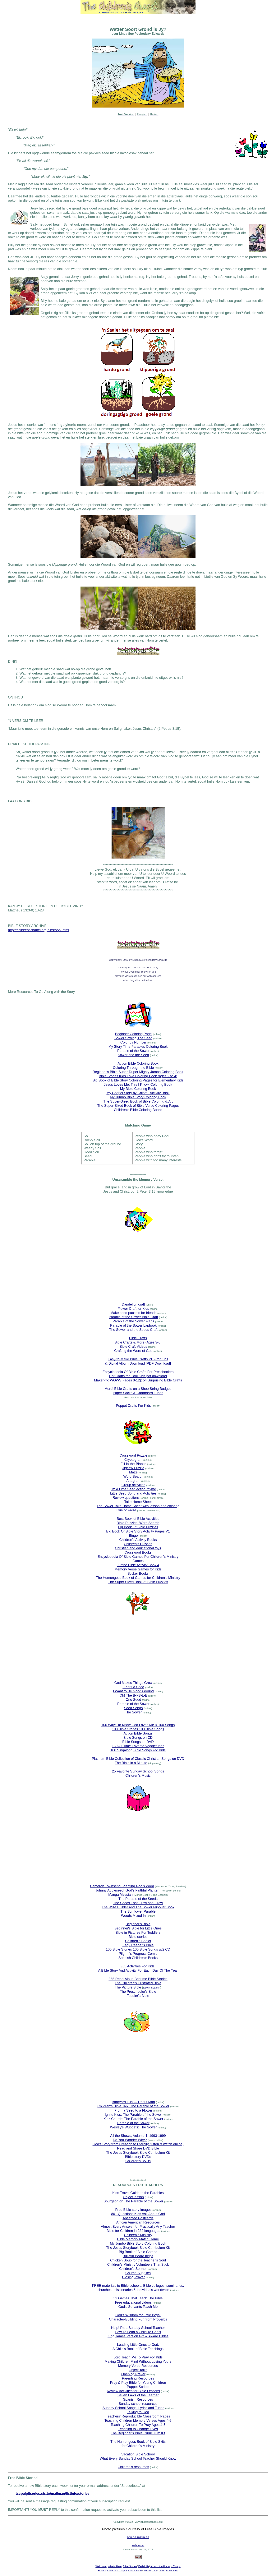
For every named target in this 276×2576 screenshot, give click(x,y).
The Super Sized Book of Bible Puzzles (138, 1582)
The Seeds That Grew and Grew (138, 1903)
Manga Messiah (120, 1894)
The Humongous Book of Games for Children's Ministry (138, 1578)
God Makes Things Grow (133, 1683)
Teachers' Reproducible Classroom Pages (138, 2416)
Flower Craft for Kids (133, 1309)
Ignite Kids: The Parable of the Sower (133, 2115)
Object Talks (138, 2370)
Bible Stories (130, 2566)
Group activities (133, 1485)
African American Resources (138, 2222)
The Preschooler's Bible (138, 1991)
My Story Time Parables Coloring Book (138, 1046)
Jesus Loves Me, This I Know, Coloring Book (138, 1084)
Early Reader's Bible (138, 1945)
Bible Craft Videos (133, 1346)
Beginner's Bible (138, 1924)
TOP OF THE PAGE (138, 2537)
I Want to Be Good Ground (133, 1691)
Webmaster (138, 2545)
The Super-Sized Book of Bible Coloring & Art (138, 1101)
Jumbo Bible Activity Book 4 (138, 1565)
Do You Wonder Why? (130, 2140)
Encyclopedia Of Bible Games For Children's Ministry (138, 1557)
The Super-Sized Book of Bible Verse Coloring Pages (138, 1106)
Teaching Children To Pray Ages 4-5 (138, 2425)
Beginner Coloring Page (133, 1034)
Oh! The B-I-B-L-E (133, 1695)
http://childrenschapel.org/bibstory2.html (38, 930)
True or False (126, 1510)
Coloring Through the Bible (133, 1068)
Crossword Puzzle (133, 1455)
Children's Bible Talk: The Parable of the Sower (133, 2106)
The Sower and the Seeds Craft (133, 1330)
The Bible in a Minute (131, 1763)
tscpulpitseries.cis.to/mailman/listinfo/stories (53, 2493)
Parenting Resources (138, 2378)
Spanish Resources (138, 2399)
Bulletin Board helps (138, 2256)
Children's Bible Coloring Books (138, 1110)
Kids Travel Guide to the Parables (138, 2193)
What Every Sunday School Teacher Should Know (138, 2458)
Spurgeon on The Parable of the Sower (133, 2201)
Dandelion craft (133, 1304)
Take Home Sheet (138, 1502)
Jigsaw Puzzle (133, 1468)
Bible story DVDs (138, 2157)
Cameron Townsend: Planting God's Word (122, 1886)
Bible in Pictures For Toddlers (138, 1932)
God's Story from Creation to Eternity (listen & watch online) (138, 2144)
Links (161, 2570)
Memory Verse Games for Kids (137, 1569)
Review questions (126, 1498)
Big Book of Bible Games (138, 2252)
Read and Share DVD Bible (138, 2148)
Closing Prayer (133, 2277)
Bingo (133, 1535)
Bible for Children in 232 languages (133, 2231)
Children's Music (137, 1775)
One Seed (133, 1700)
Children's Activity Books (138, 1540)
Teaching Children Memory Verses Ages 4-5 (138, 2420)
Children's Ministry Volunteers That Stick (138, 2264)
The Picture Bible (128, 1987)
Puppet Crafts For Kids (133, 1406)
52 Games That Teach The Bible (138, 2298)
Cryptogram (133, 1460)
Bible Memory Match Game (138, 2239)
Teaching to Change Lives (138, 2429)
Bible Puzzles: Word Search (138, 1523)
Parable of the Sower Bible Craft (133, 1317)
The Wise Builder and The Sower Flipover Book (138, 1907)
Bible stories (138, 1937)
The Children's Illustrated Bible (138, 1983)
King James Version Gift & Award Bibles (138, 2336)
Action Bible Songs (137, 1733)
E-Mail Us (143, 2566)
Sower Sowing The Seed (133, 1038)
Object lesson (133, 2197)
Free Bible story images (133, 2210)
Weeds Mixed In (133, 1916)
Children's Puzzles (138, 1544)
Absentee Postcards (137, 2218)
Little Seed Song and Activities (133, 1493)
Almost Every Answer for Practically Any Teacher (138, 2226)
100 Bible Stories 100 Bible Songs (138, 1729)
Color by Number (133, 1042)
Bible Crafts (138, 1338)
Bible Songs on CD (138, 1738)
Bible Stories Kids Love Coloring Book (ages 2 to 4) (138, 1076)
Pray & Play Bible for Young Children (138, 2383)
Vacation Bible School (138, 2454)
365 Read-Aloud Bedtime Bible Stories (137, 1979)
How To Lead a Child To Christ (138, 2332)
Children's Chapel (117, 2570)
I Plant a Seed (133, 1687)
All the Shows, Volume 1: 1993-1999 (138, 2136)
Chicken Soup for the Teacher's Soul (138, 2260)
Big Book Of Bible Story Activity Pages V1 (138, 1531)
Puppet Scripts (138, 2387)
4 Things (176, 2566)
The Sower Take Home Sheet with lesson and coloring (138, 1506)
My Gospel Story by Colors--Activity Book (137, 1093)
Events (102, 2570)
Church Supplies (138, 2273)
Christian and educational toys (138, 1548)
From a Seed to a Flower (133, 2110)
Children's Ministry (138, 2235)
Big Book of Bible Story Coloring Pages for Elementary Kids (138, 1080)
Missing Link (150, 2570)
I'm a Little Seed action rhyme (133, 1489)
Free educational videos (133, 2302)
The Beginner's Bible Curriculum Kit (138, 2433)
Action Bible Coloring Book (137, 1063)
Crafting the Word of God (133, 1351)
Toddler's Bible (138, 1996)
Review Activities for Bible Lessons (133, 2391)
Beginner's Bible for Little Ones (138, 1928)
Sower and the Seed (133, 1055)
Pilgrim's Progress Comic (138, 1954)
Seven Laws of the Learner (138, 2395)
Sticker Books (138, 1573)
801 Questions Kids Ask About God (138, 2214)
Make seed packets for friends (133, 1313)
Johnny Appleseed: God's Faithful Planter (127, 1890)
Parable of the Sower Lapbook (133, 1325)
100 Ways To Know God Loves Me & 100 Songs (138, 1725)
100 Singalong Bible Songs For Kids (138, 1750)
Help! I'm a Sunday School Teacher (138, 2328)
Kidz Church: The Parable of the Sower (133, 2119)
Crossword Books (137, 1552)
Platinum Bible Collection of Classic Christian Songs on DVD (138, 1759)
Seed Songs (133, 1708)
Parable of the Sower (133, 1051)
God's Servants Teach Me (138, 2307)
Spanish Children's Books (138, 1958)
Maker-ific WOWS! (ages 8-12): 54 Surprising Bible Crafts (138, 1380)
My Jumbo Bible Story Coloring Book (138, 1097)
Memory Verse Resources (138, 2366)
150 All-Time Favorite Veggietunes (138, 1746)
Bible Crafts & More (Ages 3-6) (137, 1342)
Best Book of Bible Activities (138, 1519)
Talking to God (138, 2412)
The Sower (133, 1712)
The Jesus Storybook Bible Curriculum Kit (138, 2152)
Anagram (133, 1481)
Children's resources (133, 2467)
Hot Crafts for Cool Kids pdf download (138, 1376)
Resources (172, 2570)
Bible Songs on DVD (138, 1742)
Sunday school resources (138, 2404)
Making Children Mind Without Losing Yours (138, 2361)
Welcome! (101, 2566)
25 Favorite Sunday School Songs (138, 1771)
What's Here (115, 2566)
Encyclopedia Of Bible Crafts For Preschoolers (137, 1372)
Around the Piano (159, 2566)
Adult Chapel (135, 2570)
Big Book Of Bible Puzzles (138, 1527)
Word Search (133, 1476)
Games (138, 1561)
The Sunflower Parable (137, 1911)
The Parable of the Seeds (138, 1899)
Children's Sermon (133, 2269)
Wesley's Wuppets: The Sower (133, 2127)
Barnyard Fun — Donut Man (133, 2102)
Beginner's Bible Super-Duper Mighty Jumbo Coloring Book (138, 1072)
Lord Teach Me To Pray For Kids (138, 2357)
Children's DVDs (137, 2161)
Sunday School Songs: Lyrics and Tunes (133, 2408)
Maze (133, 1472)
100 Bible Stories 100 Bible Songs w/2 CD (138, 1949)
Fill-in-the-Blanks (133, 1464)
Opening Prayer (133, 2374)
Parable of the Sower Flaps (133, 1321)
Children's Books (138, 1941)
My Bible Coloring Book (138, 1089)
